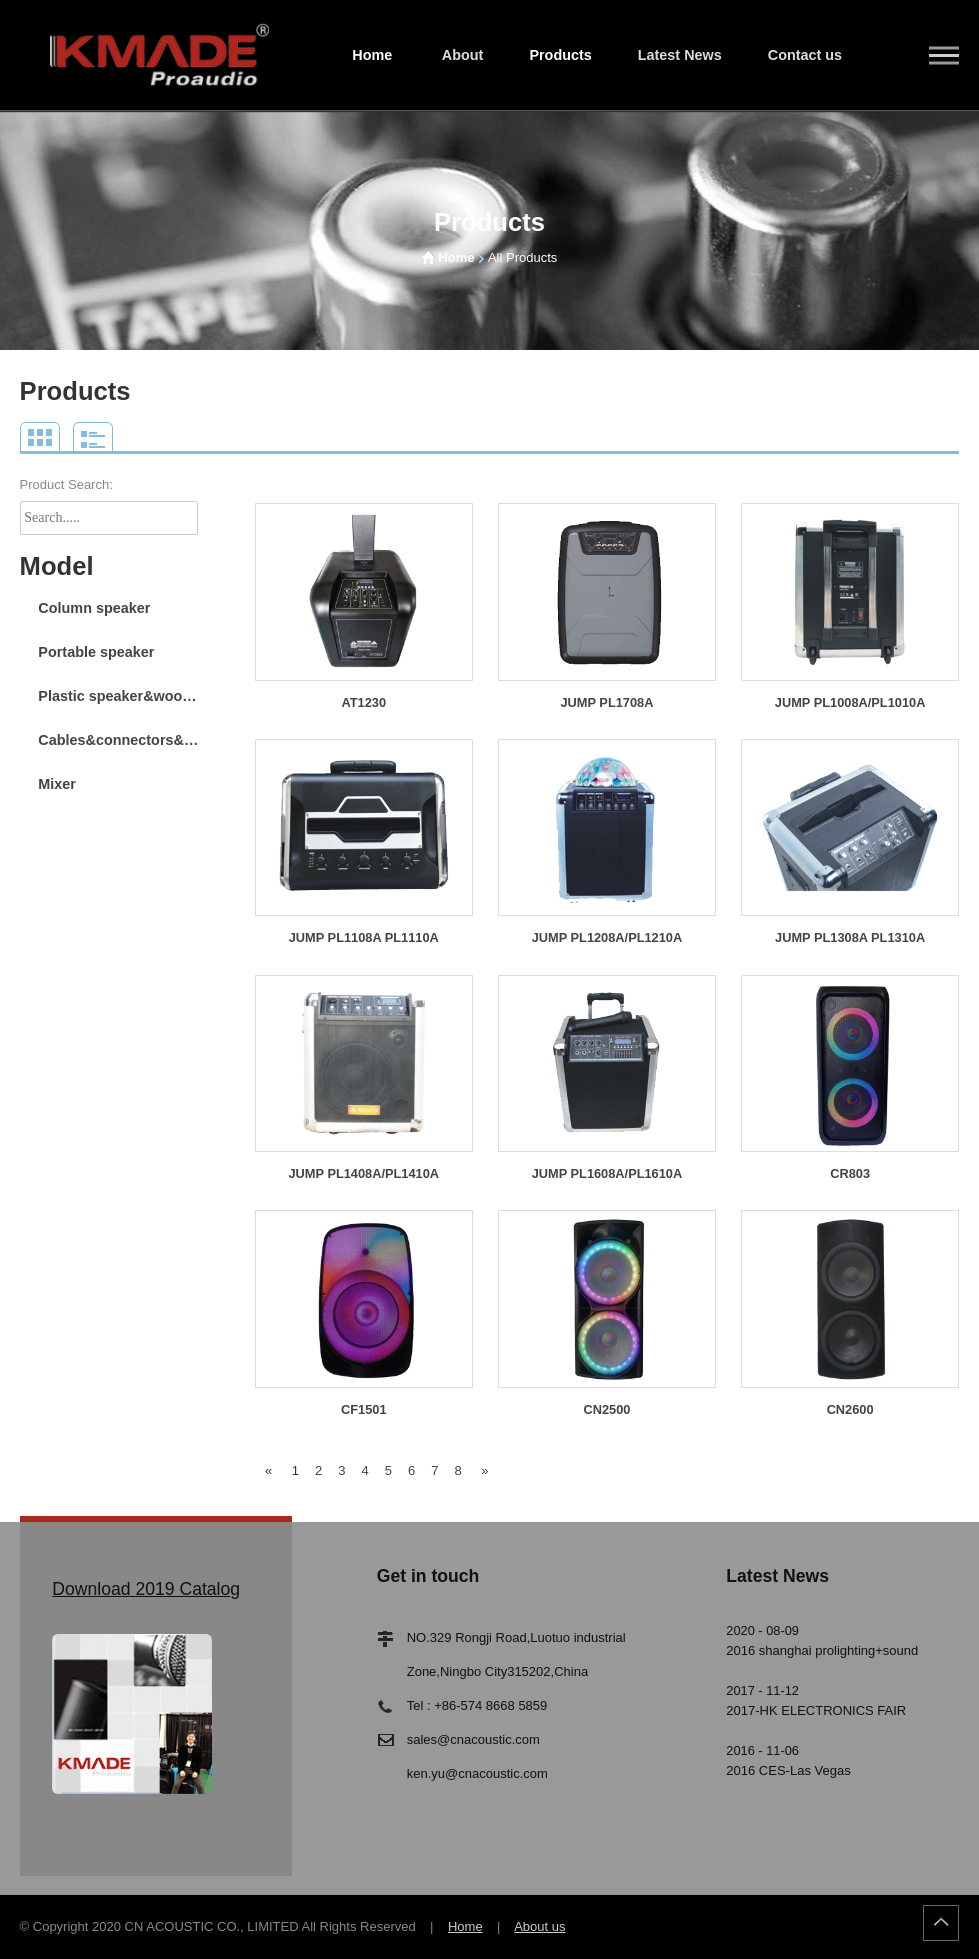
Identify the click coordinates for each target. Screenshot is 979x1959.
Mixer (57, 784)
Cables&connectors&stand (120, 740)
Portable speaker (96, 652)
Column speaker (94, 608)
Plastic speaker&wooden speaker (120, 696)
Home (372, 55)
